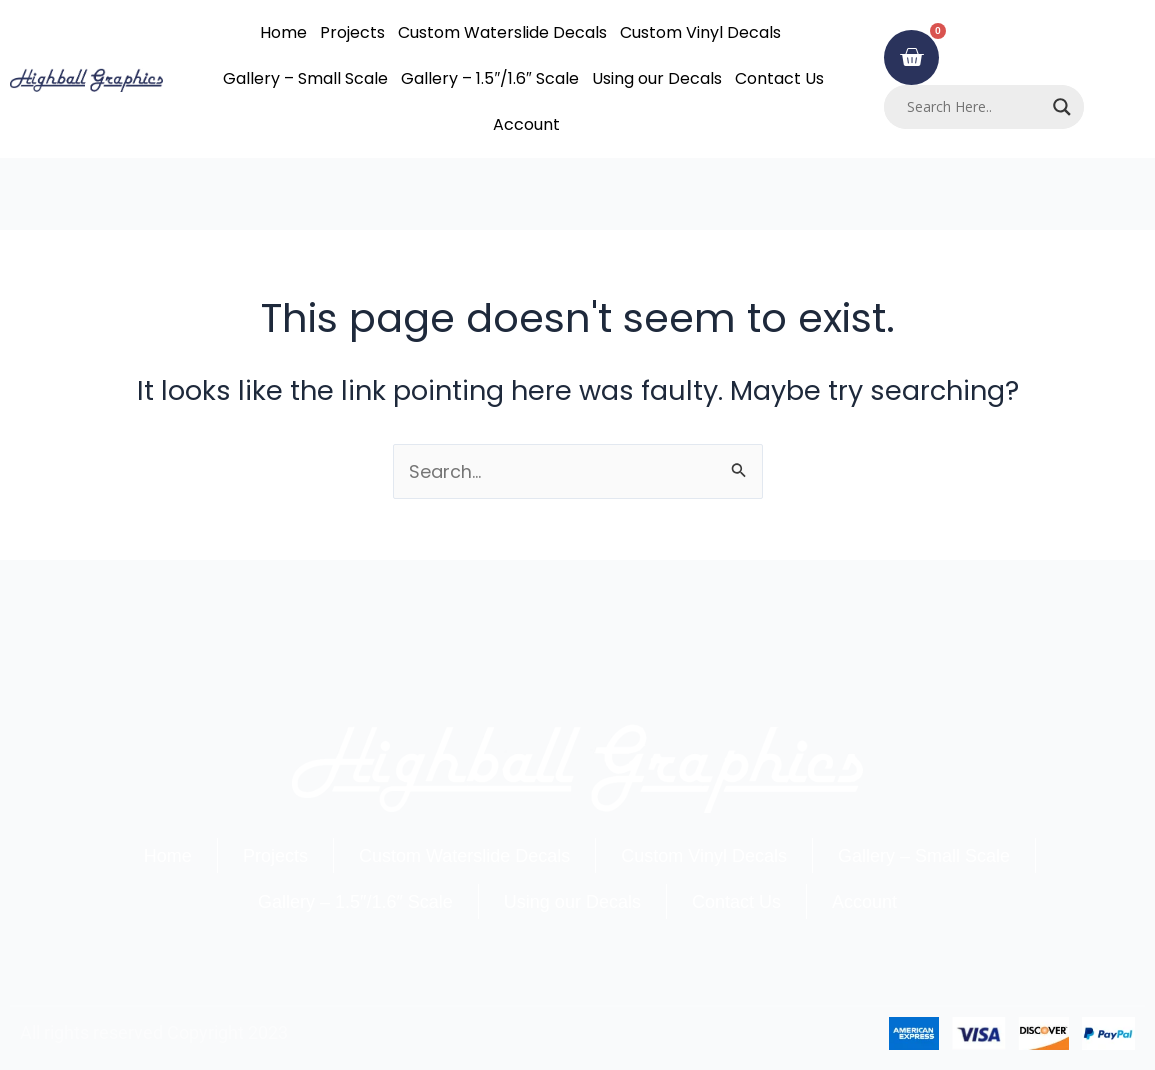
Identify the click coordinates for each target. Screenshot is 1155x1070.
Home (283, 32)
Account (526, 124)
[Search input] (975, 107)
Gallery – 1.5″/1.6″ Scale (489, 78)
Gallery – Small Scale (305, 78)
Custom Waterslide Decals (502, 32)
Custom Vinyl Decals (700, 32)
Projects (352, 32)
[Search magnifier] (1062, 107)
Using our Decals (657, 78)
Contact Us (779, 78)
